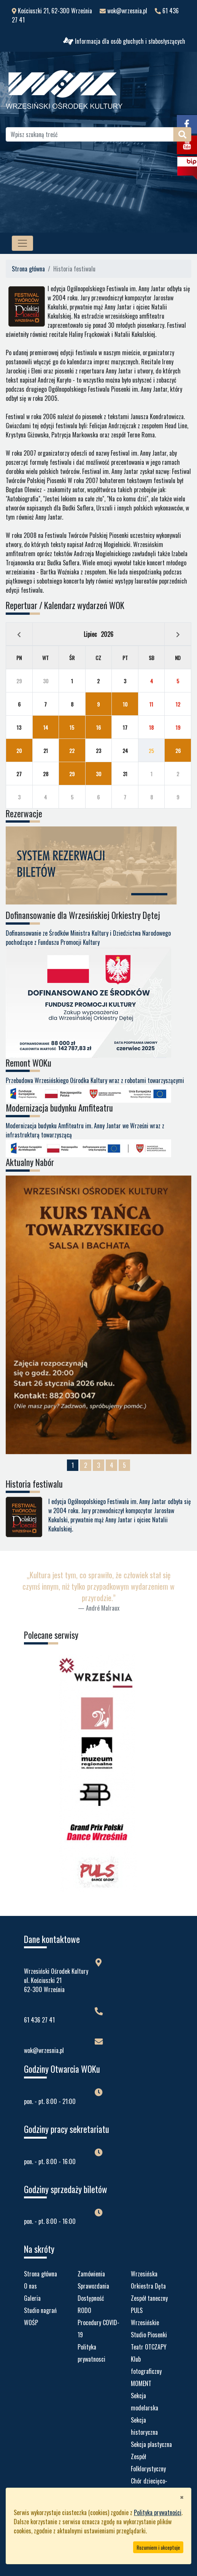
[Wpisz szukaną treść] (90, 134)
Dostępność (91, 2298)
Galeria (32, 2298)
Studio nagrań (40, 2310)
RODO (84, 2310)
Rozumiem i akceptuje (158, 2547)
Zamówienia (91, 2273)
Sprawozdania (93, 2285)
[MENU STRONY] (22, 243)
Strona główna (28, 268)
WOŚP (31, 2322)
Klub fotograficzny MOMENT (146, 2371)
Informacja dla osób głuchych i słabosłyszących (124, 41)
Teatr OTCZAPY (149, 2346)
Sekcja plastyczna (151, 2444)
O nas (30, 2285)
